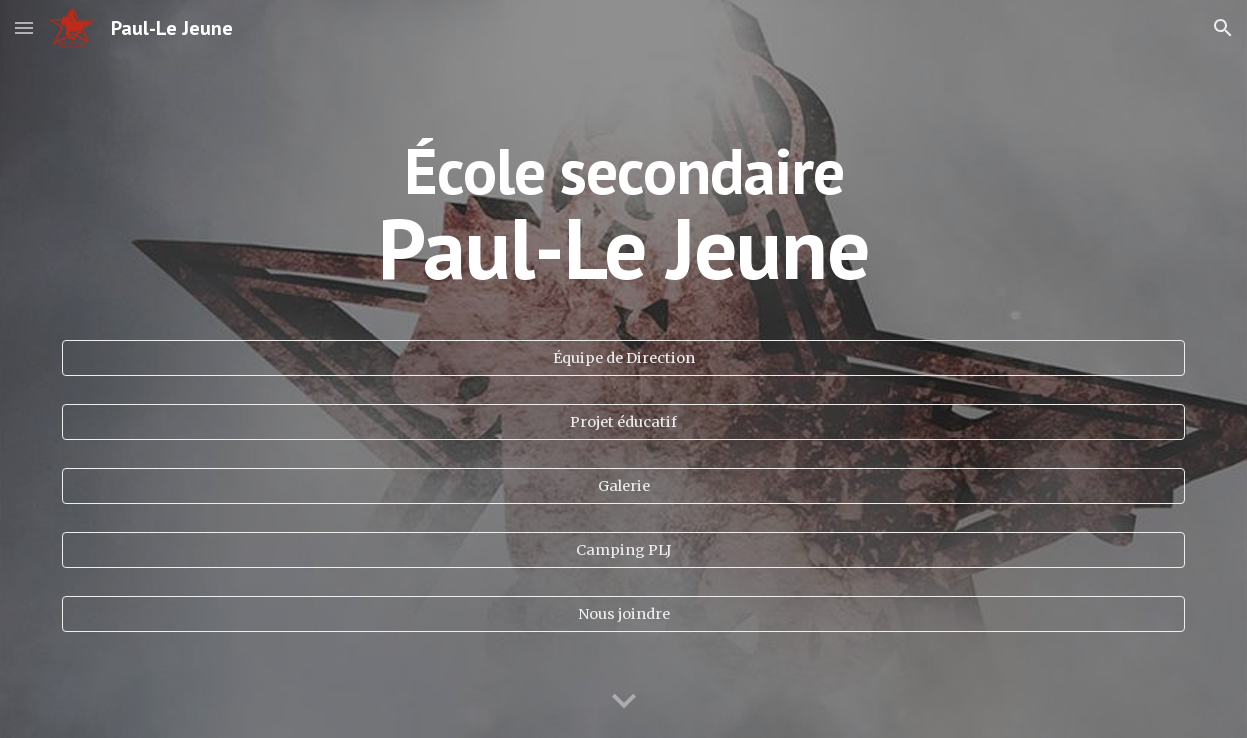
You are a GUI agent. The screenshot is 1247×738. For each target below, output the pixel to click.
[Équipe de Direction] (623, 358)
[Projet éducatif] (623, 422)
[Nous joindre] (623, 614)
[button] (24, 27)
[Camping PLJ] (623, 550)
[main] (623, 223)
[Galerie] (623, 486)
